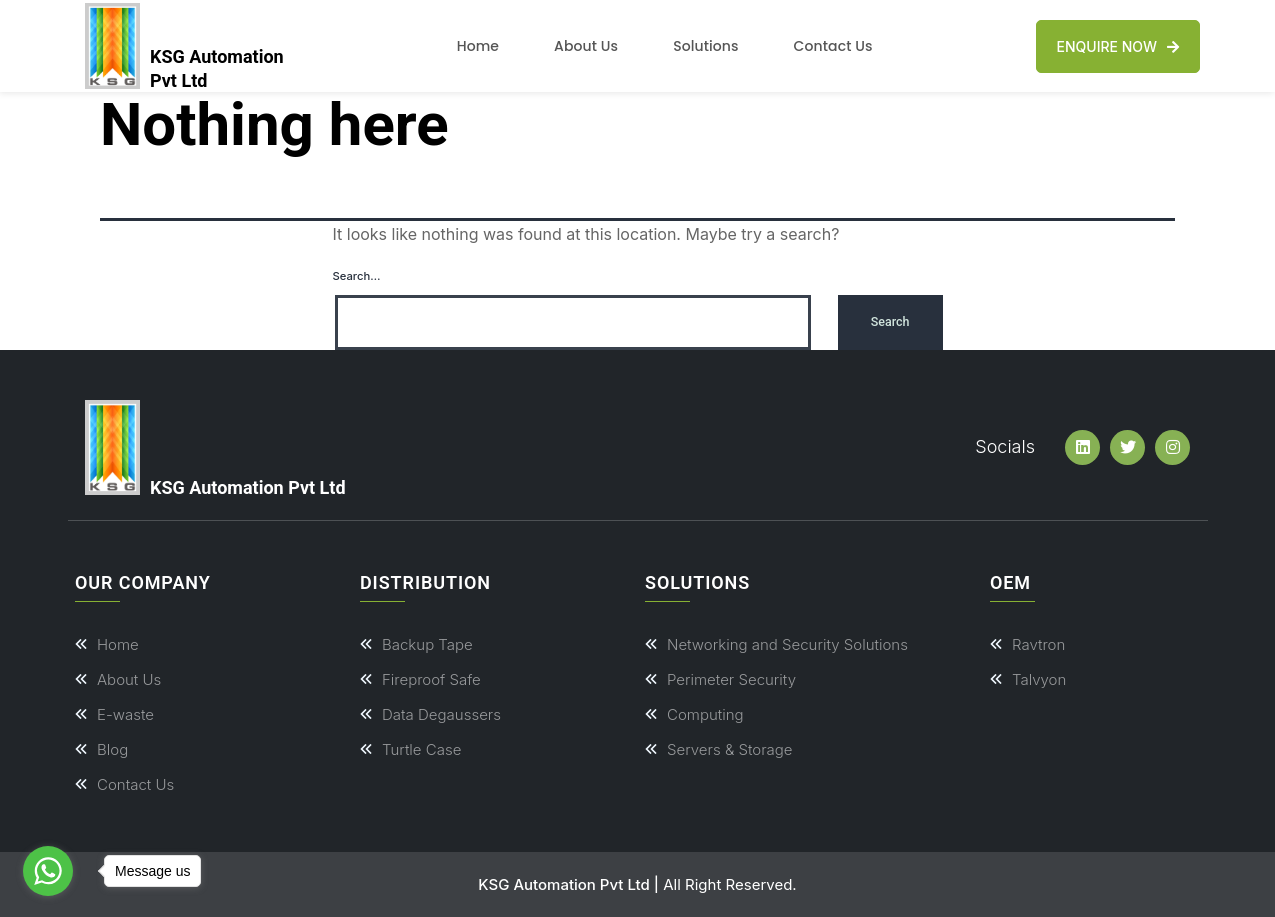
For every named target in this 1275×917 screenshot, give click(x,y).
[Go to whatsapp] (48, 871)
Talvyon (1039, 679)
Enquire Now (1118, 46)
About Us (586, 46)
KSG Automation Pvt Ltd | (568, 884)
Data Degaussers (441, 714)
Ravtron (1038, 644)
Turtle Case (421, 749)
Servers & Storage (730, 749)
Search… (357, 276)
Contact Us (833, 46)
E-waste (125, 714)
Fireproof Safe (431, 679)
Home (478, 46)
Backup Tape (427, 644)
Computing (705, 714)
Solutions (705, 46)
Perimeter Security (731, 679)
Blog (112, 749)
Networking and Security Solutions (787, 644)
